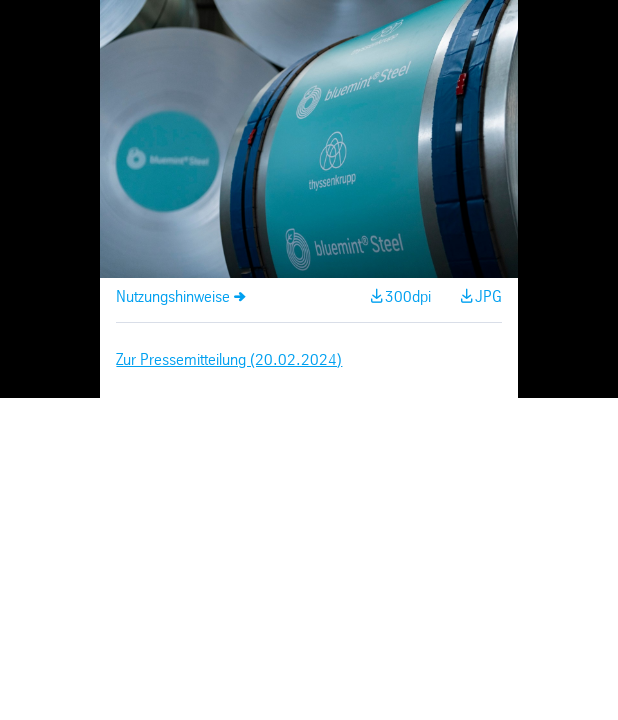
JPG (488, 297)
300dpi (408, 297)
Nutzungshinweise (173, 297)
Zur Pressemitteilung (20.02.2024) (229, 360)
